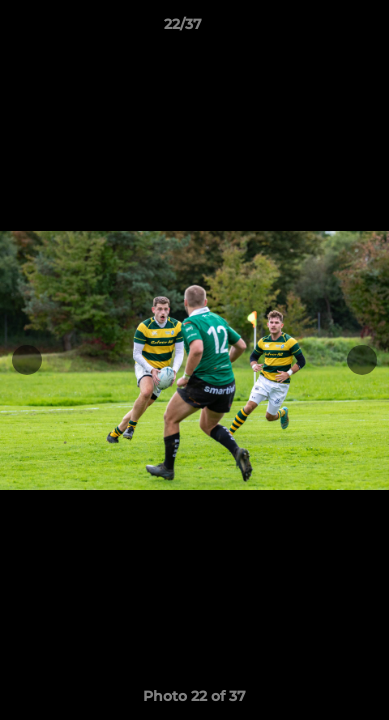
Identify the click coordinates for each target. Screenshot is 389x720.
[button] (317, 29)
